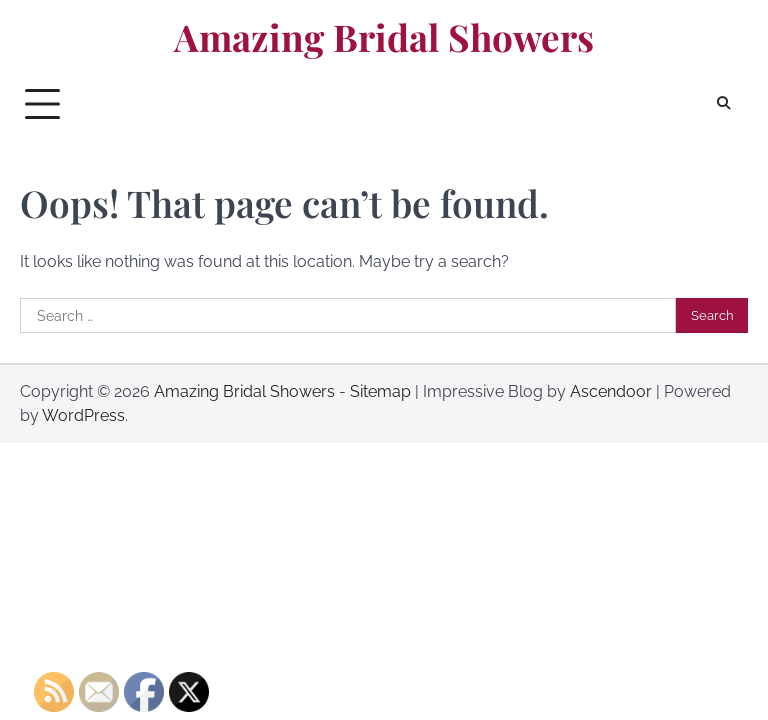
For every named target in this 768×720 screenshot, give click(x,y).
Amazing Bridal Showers (384, 37)
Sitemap (380, 391)
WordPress (83, 415)
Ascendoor (611, 391)
